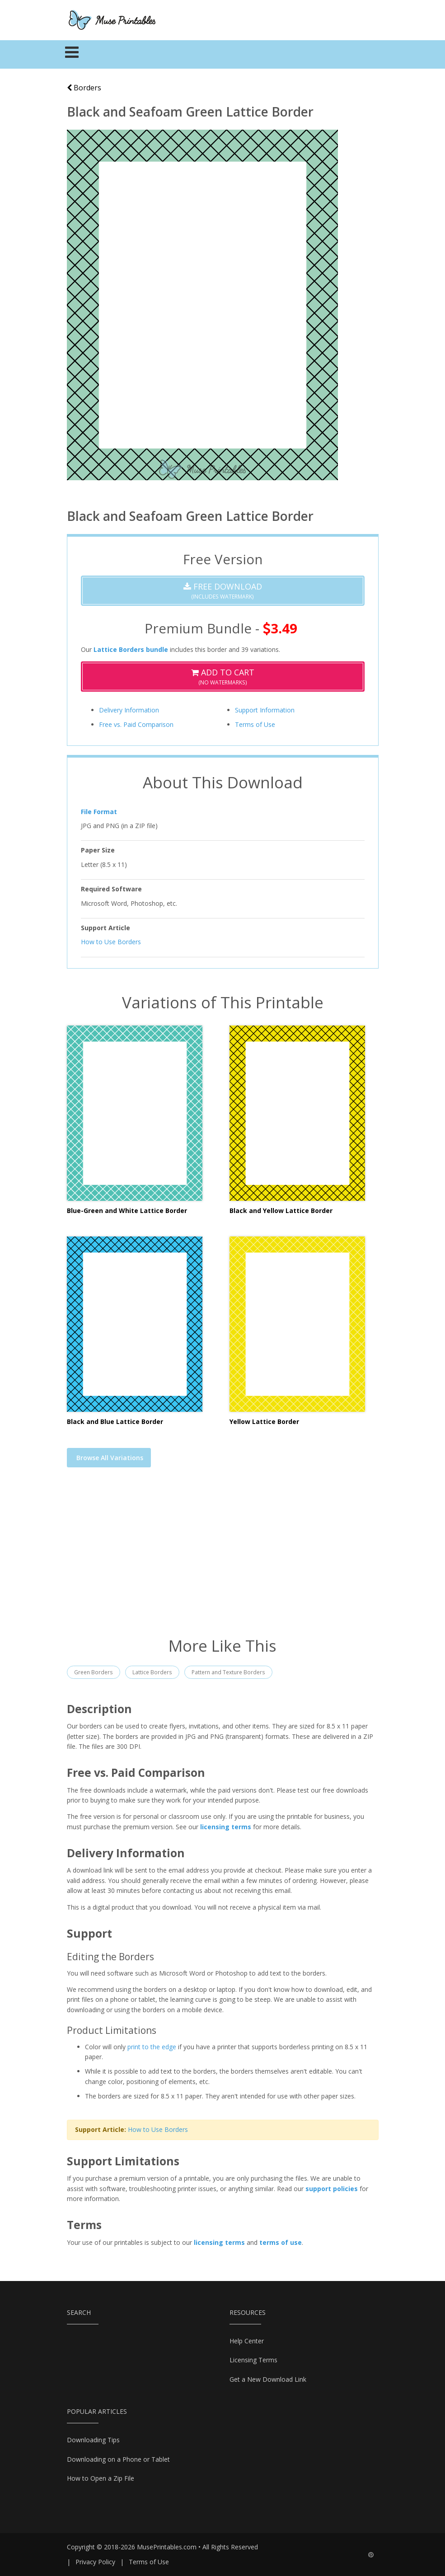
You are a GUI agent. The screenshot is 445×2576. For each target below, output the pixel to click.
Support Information (265, 710)
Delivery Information (129, 710)
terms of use (280, 2242)
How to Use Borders (111, 941)
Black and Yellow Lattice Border (281, 1210)
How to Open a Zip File (100, 2478)
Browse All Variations (109, 1457)
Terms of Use (255, 724)
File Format (99, 811)
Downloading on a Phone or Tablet (118, 2459)
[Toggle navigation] (72, 54)
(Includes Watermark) (222, 590)
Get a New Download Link (268, 2379)
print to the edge (151, 2046)
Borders (84, 88)
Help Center (247, 2341)
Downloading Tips (93, 2439)
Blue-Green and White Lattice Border (127, 1210)
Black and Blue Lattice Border (115, 1421)
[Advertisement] (223, 1557)
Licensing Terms (253, 2360)
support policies (331, 2188)
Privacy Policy (95, 2561)
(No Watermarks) (222, 676)
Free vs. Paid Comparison (136, 724)
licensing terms (225, 1826)
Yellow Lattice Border (264, 1421)
